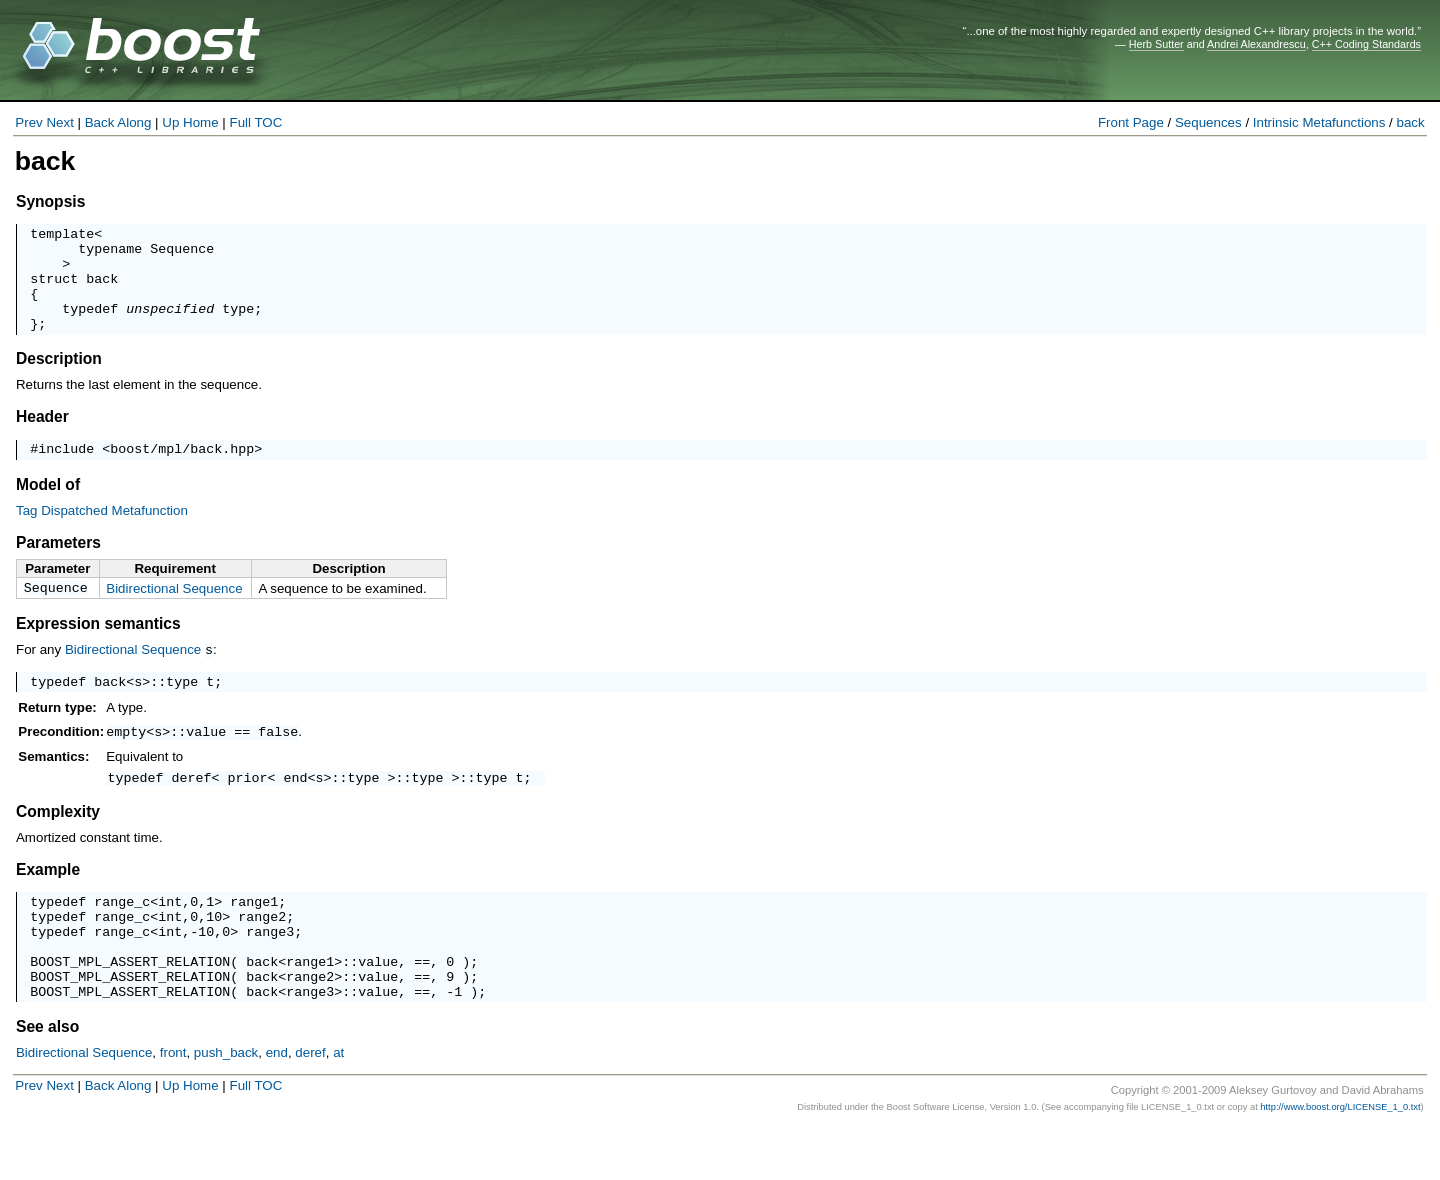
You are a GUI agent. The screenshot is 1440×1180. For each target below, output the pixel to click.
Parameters (58, 566)
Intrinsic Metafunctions (1319, 122)
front (173, 1104)
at (338, 1104)
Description (59, 379)
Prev (28, 122)
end (296, 808)
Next (59, 122)
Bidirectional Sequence (174, 612)
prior (248, 808)
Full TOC (255, 122)
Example (48, 900)
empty (126, 760)
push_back (226, 1104)
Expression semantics (98, 650)
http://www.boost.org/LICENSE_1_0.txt (1340, 1159)
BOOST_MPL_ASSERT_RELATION (130, 1007)
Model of (48, 508)
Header (42, 437)
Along (134, 122)
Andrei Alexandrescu (1256, 44)
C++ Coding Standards (1366, 44)
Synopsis (50, 201)
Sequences (1208, 122)
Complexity (58, 842)
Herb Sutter (1156, 44)
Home (201, 122)
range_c (122, 935)
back (1411, 122)
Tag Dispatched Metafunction (102, 534)
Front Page (1131, 122)
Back (100, 122)
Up (170, 122)
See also (47, 1078)
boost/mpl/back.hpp (182, 472)
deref (192, 808)
